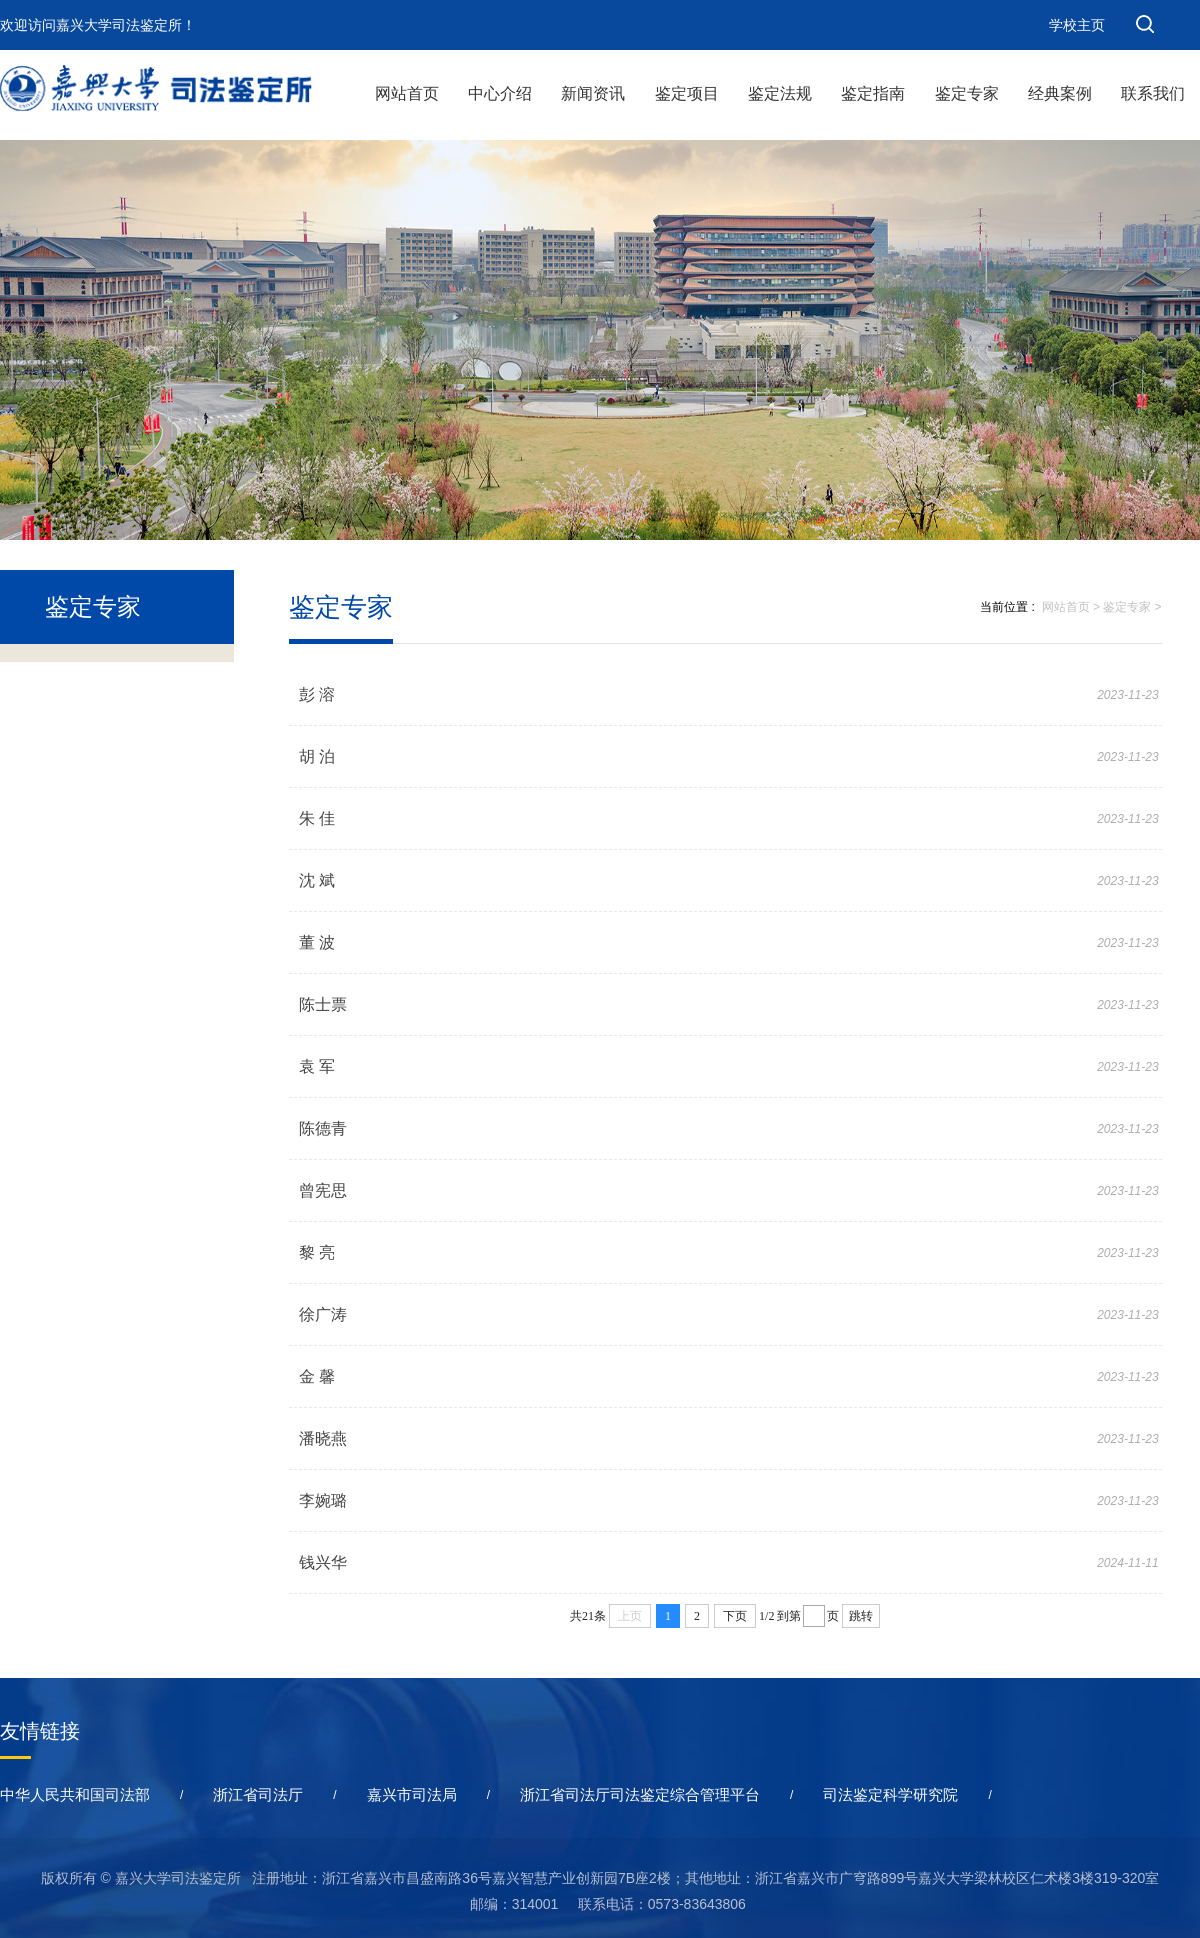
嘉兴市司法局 (412, 1794)
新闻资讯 (593, 93)
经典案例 (1060, 93)
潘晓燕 (323, 1438)
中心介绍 (500, 93)
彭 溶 (317, 694)
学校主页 (1077, 25)
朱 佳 (317, 818)
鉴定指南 (873, 93)
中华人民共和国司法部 (75, 1794)
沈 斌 (317, 880)
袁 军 (317, 1066)
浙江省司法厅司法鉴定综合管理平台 (640, 1794)
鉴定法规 (780, 93)
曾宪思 (323, 1190)
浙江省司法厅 (258, 1794)
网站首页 (407, 93)
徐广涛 (323, 1314)
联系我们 (1153, 93)
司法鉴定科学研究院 (890, 1794)
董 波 (317, 942)
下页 (735, 1616)
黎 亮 (317, 1252)
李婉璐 (323, 1500)
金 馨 (317, 1376)
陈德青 (323, 1128)
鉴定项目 (687, 93)
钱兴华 (323, 1562)
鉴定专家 (967, 93)
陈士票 (323, 1004)
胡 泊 (317, 756)
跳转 (861, 1616)
